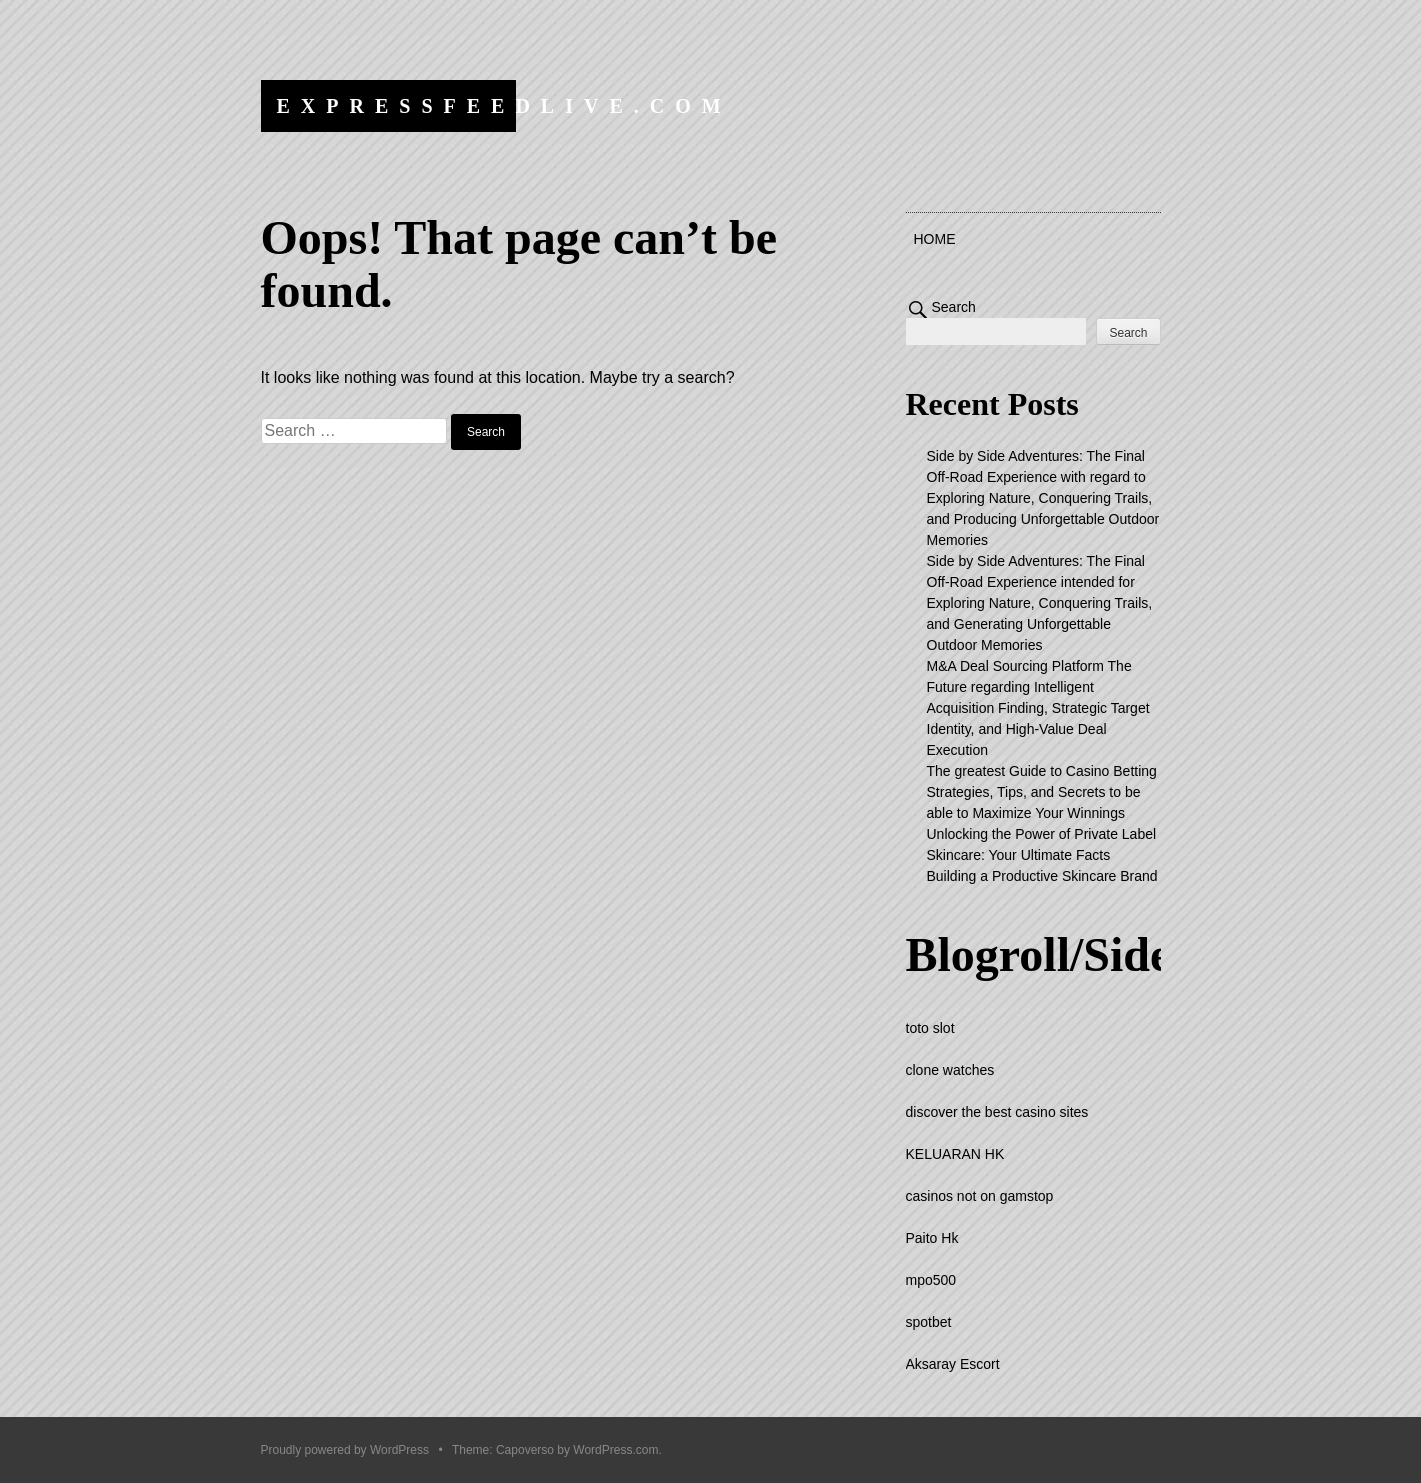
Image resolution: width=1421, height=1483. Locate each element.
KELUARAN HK (955, 1154)
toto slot (930, 1028)
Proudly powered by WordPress (345, 1450)
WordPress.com (615, 1450)
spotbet (929, 1322)
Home (935, 239)
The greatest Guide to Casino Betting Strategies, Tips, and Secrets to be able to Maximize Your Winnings (1042, 792)
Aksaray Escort (953, 1364)
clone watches (950, 1070)
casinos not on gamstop (980, 1196)
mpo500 (931, 1280)
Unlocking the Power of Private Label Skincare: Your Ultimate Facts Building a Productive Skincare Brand (1042, 855)
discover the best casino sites (997, 1112)
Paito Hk (932, 1238)
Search (954, 307)
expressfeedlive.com (504, 106)
